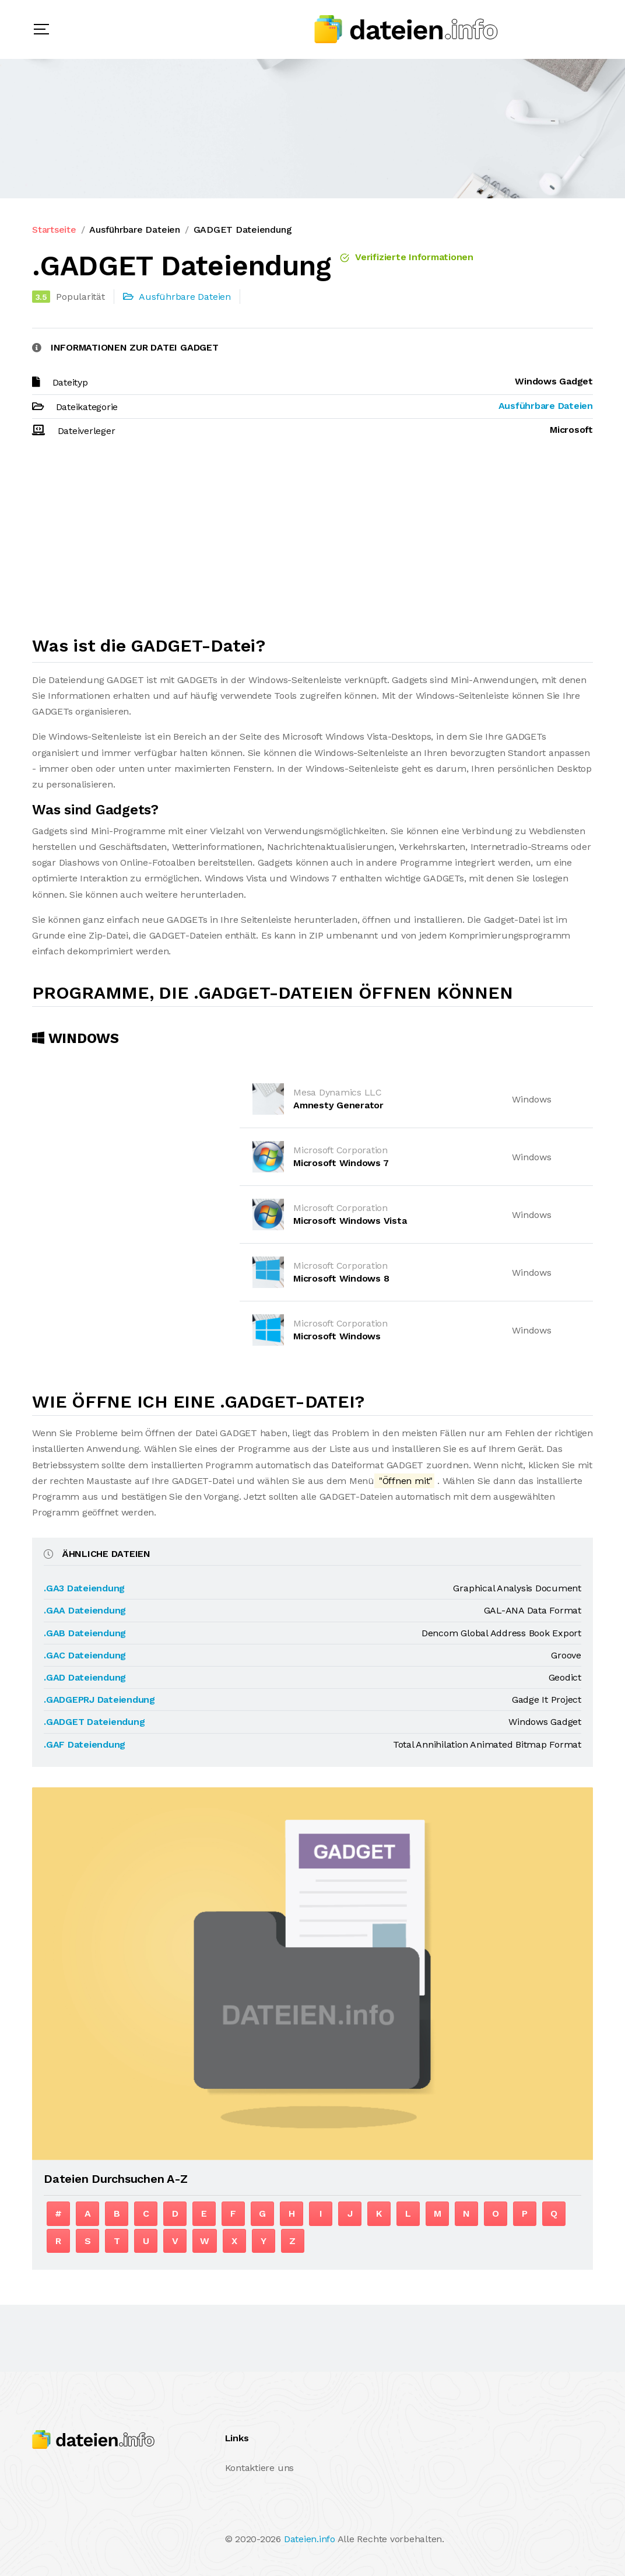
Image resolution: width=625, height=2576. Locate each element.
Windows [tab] (75, 1038)
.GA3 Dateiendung (84, 1588)
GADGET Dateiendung (243, 229)
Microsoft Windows (337, 1336)
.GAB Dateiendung (85, 1633)
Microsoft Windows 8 (341, 1278)
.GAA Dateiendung (85, 1610)
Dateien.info (309, 2538)
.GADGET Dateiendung (94, 1721)
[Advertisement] (312, 542)
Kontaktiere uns (259, 2467)
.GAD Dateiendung (85, 1677)
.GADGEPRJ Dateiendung (99, 1699)
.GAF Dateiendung (84, 1744)
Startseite (54, 229)
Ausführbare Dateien (134, 229)
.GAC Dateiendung (85, 1655)
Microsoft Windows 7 (340, 1162)
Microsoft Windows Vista (349, 1220)
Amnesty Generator (338, 1105)
